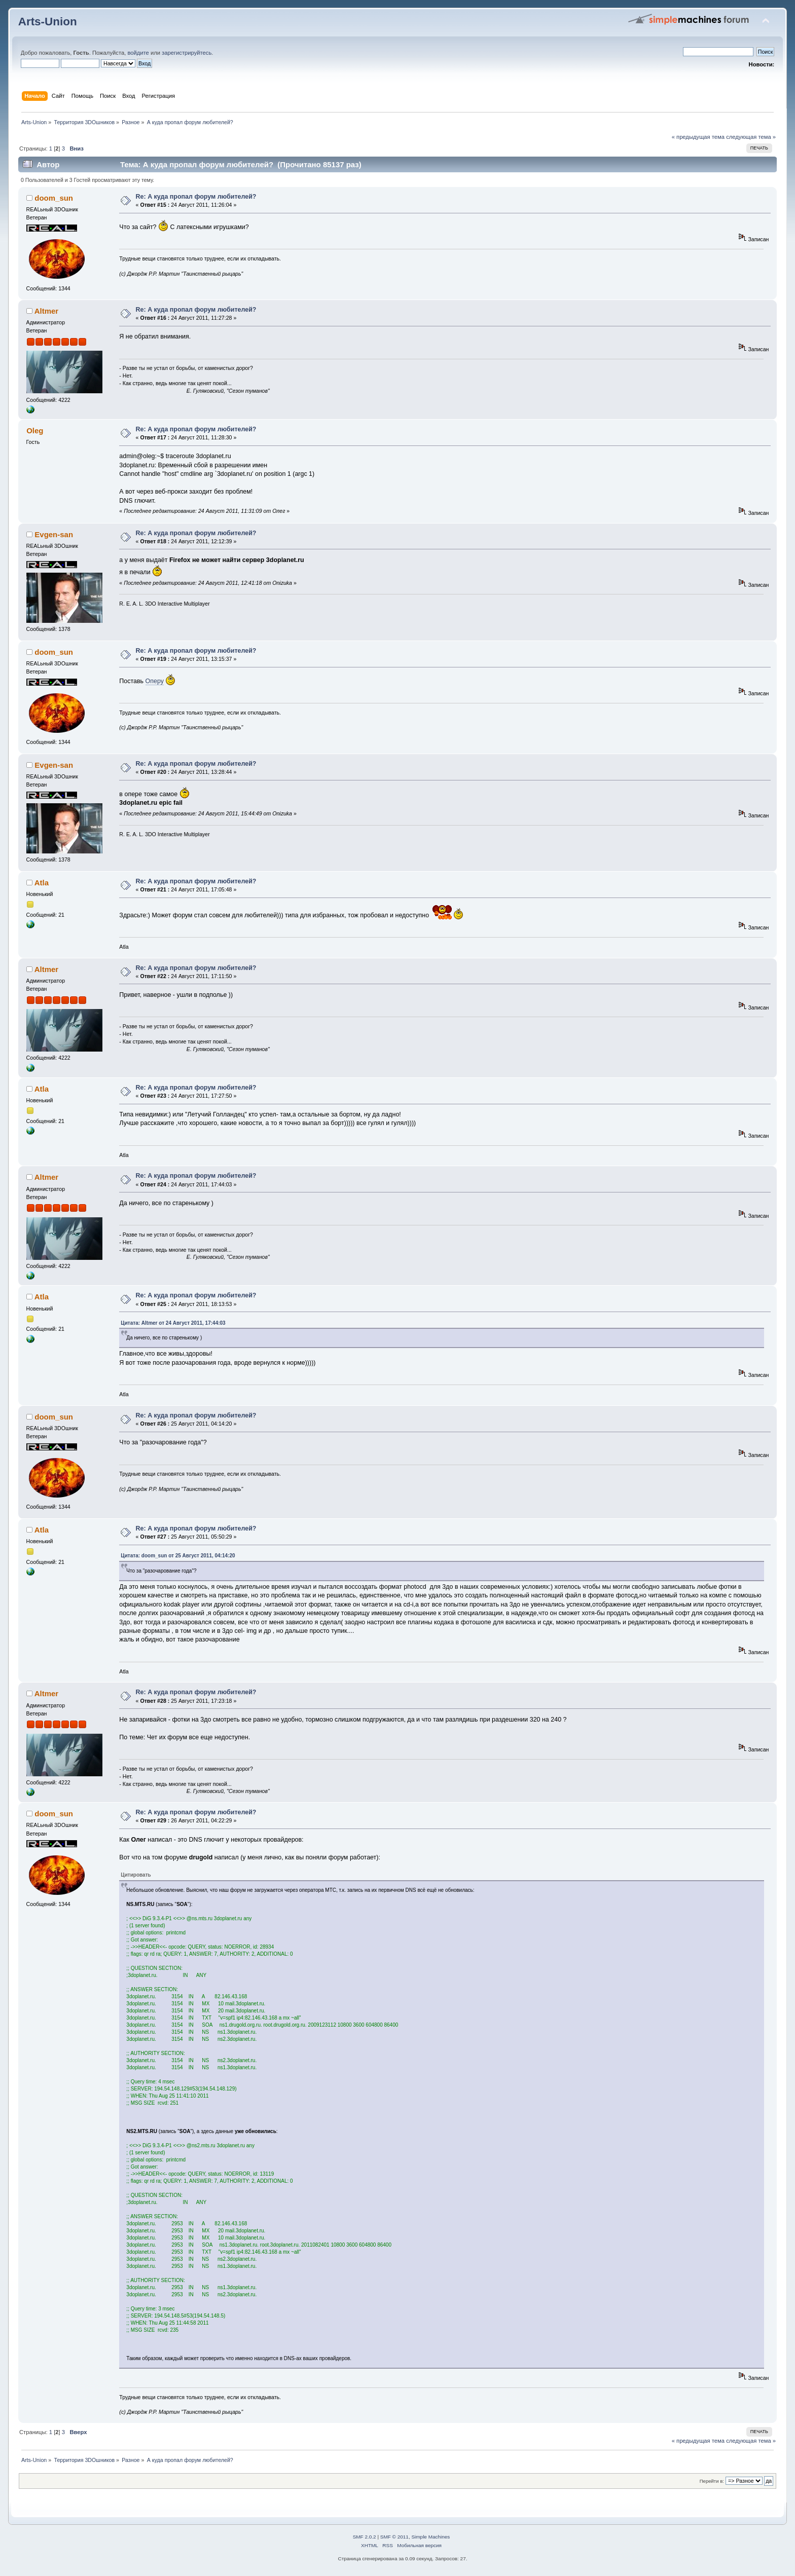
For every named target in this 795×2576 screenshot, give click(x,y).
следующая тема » (751, 137)
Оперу (155, 681)
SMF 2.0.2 (364, 2537)
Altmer (46, 311)
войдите (138, 53)
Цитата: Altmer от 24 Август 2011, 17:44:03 (173, 1323)
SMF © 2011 (394, 2537)
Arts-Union (47, 21)
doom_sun (53, 198)
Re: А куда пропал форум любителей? (196, 196)
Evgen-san (53, 534)
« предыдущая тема (698, 137)
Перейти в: (712, 2481)
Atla (41, 882)
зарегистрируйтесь (186, 53)
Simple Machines (430, 2537)
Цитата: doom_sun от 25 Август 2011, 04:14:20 (178, 1555)
